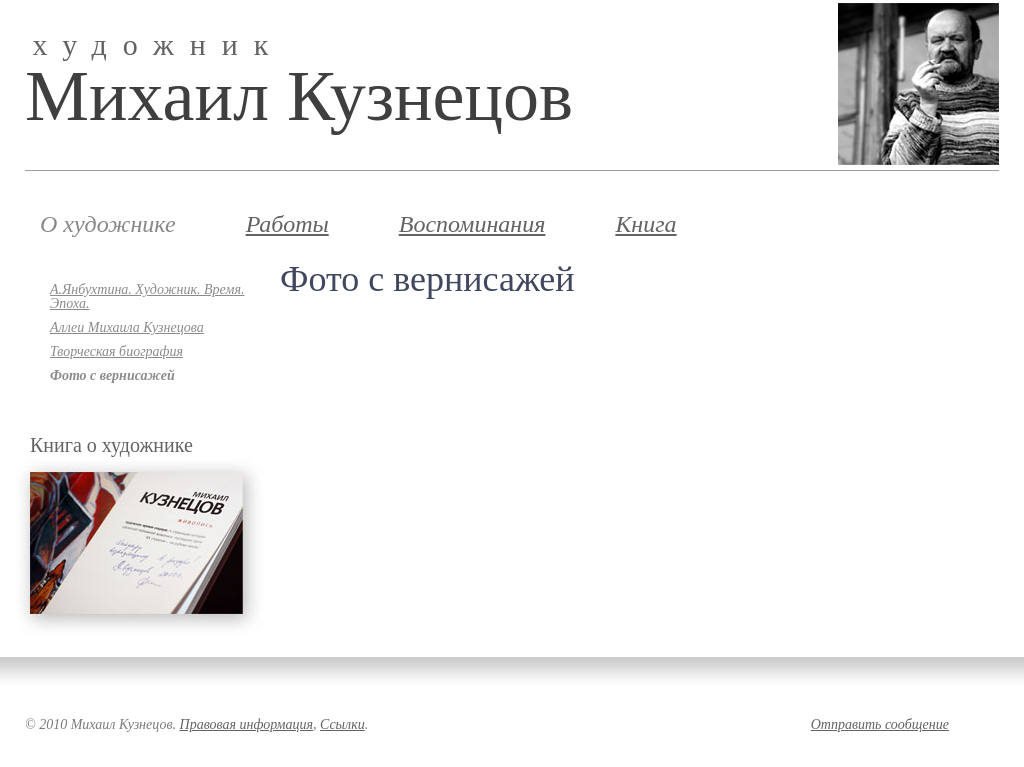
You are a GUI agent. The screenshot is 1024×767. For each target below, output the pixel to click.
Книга (645, 224)
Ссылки (342, 724)
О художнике (108, 224)
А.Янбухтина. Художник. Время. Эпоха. (147, 297)
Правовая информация (246, 724)
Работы (287, 224)
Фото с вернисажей (112, 376)
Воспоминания (472, 224)
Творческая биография (116, 352)
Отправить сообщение (880, 724)
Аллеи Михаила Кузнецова (127, 328)
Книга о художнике (111, 445)
